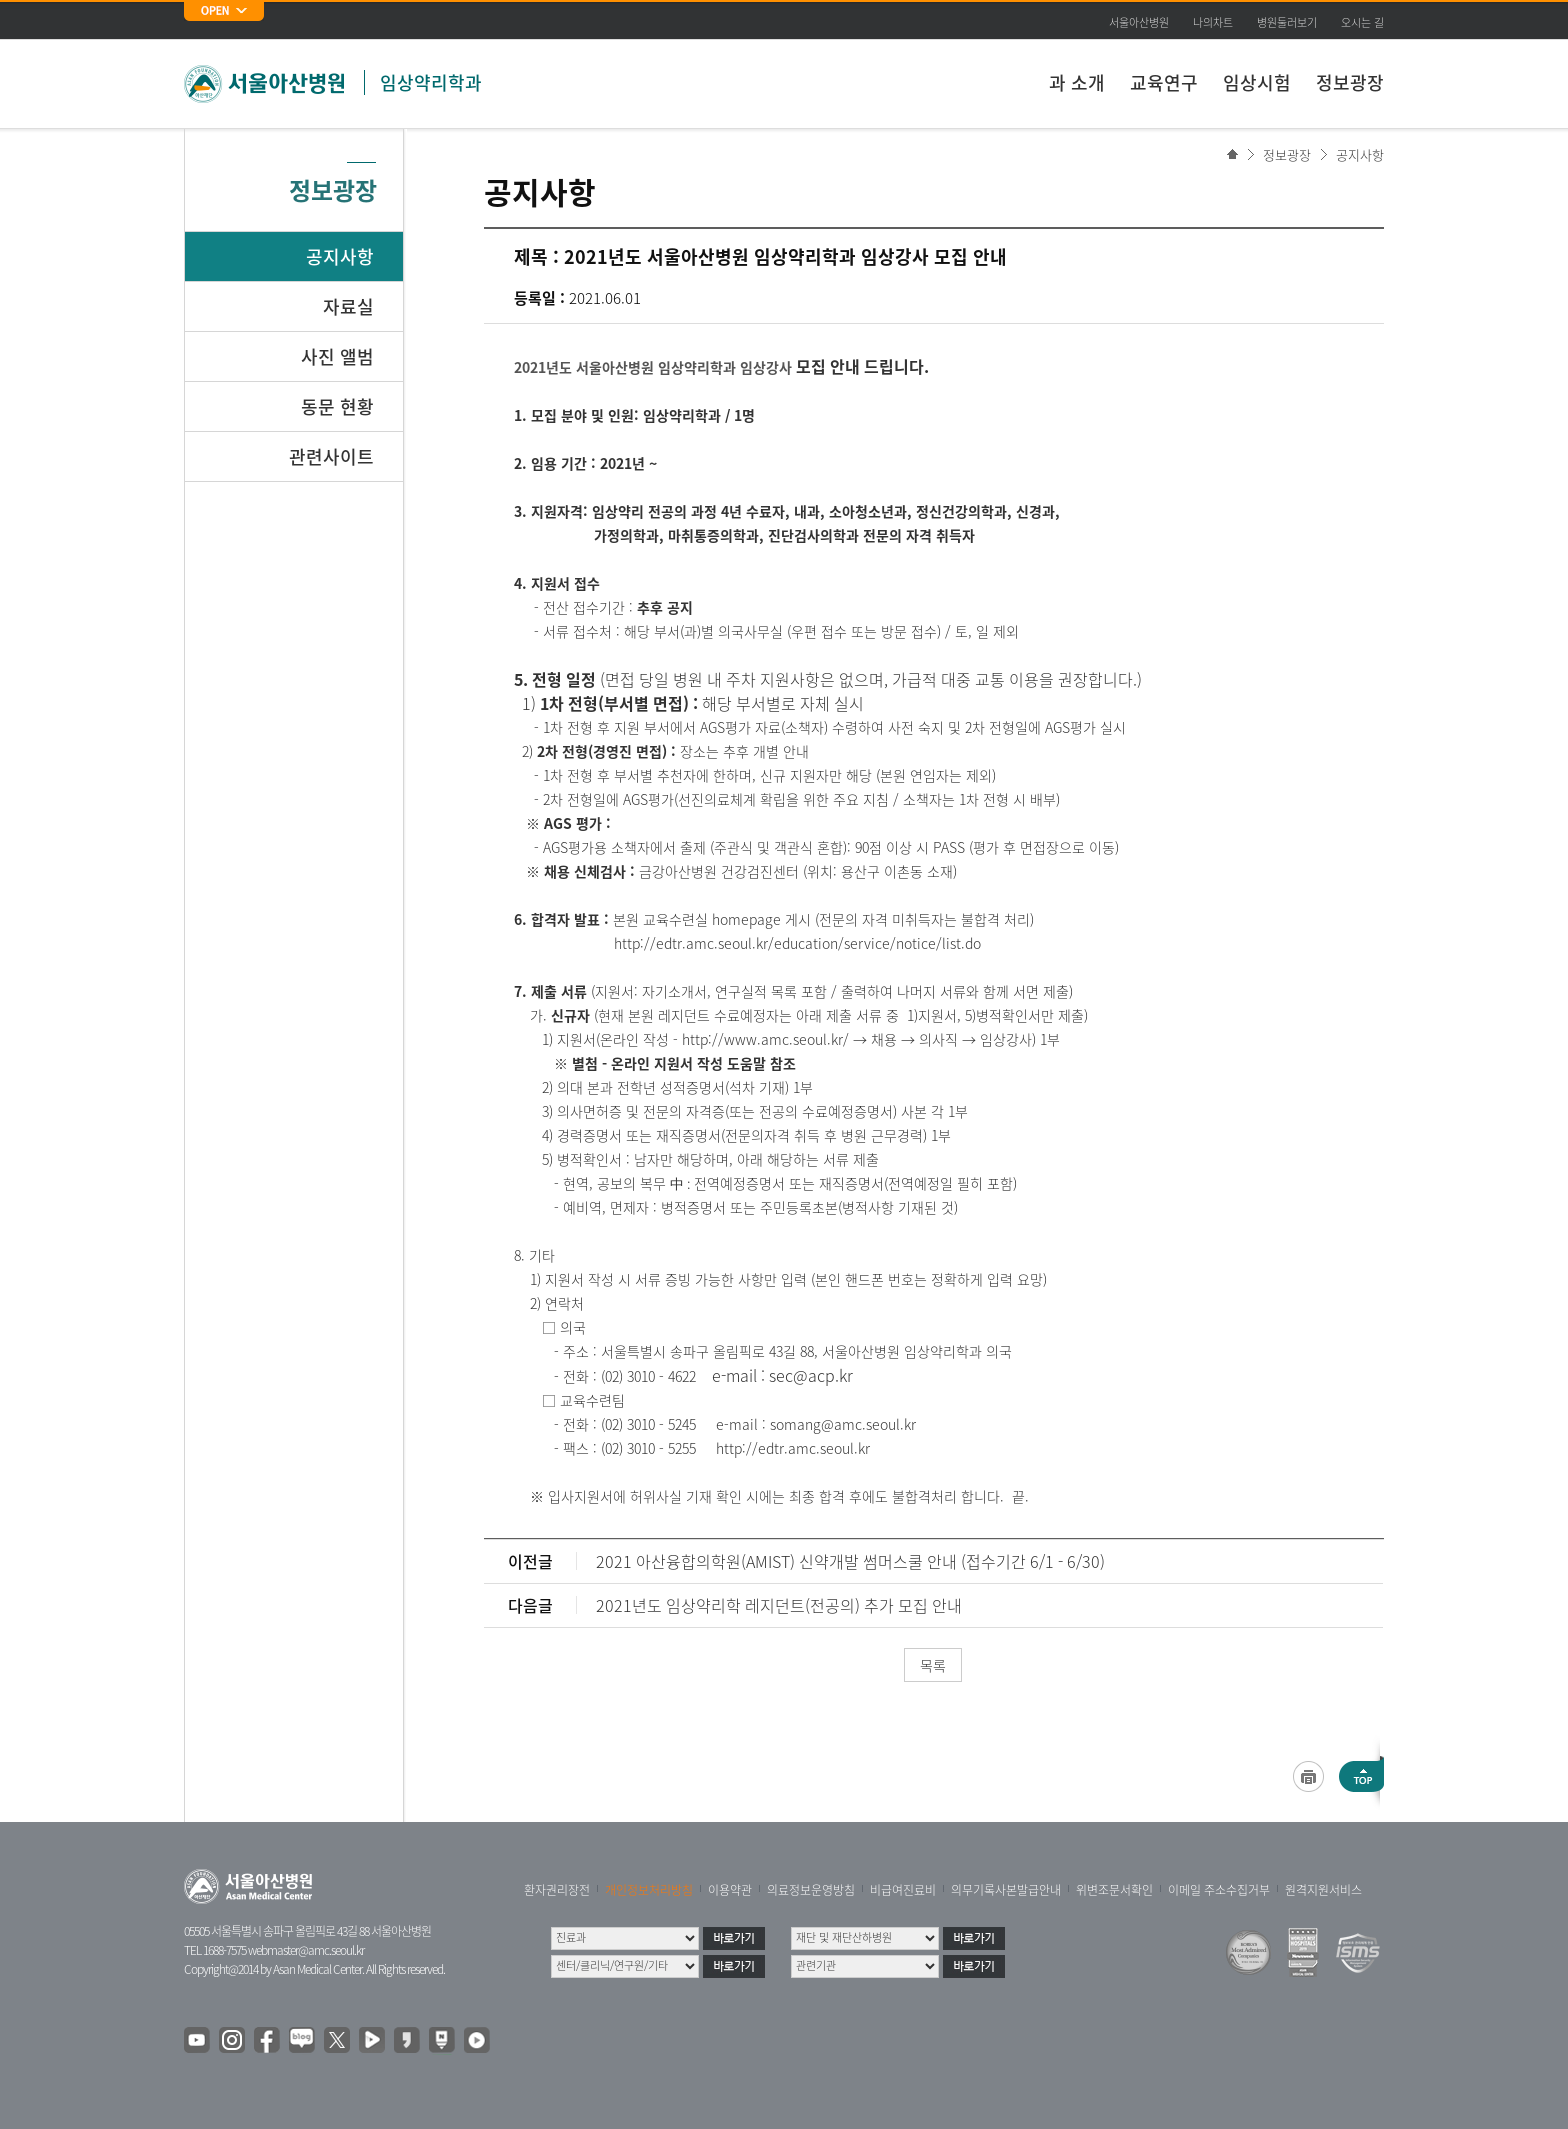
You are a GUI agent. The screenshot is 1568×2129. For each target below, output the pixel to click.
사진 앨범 (337, 356)
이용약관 (730, 1890)
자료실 (348, 306)
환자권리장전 (557, 1890)
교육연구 (1164, 82)
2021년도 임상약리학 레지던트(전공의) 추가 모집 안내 (779, 1605)
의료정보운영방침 (811, 1890)
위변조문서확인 (1114, 1890)
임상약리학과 (431, 82)
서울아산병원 (1139, 22)
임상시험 (1257, 82)
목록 (933, 1665)
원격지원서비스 (1323, 1890)
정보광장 (1350, 82)
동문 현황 (337, 406)
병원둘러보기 (1287, 22)
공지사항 (1360, 154)
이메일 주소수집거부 (1219, 1890)
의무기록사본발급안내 (1006, 1890)
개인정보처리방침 (649, 1890)
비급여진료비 (903, 1890)
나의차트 (1213, 22)
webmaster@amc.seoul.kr (306, 1950)
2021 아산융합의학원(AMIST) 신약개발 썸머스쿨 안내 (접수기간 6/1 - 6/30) (850, 1561)
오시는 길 (1362, 22)
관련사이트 (331, 456)
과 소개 (1077, 82)
